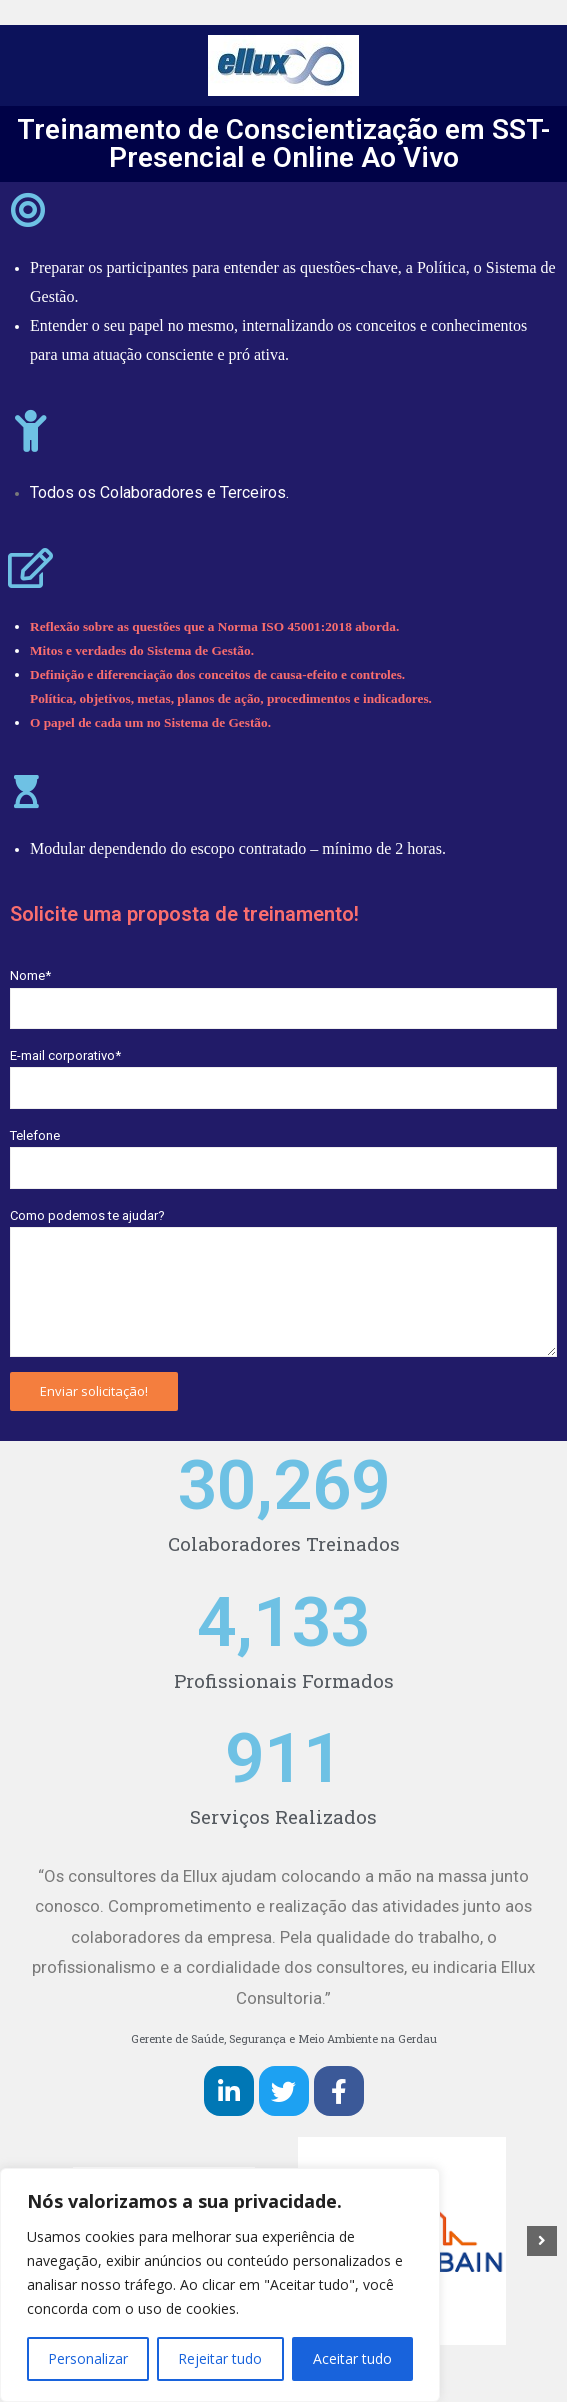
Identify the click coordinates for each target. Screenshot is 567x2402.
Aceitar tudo (352, 2358)
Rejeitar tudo (220, 2358)
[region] (220, 2285)
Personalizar (88, 2358)
